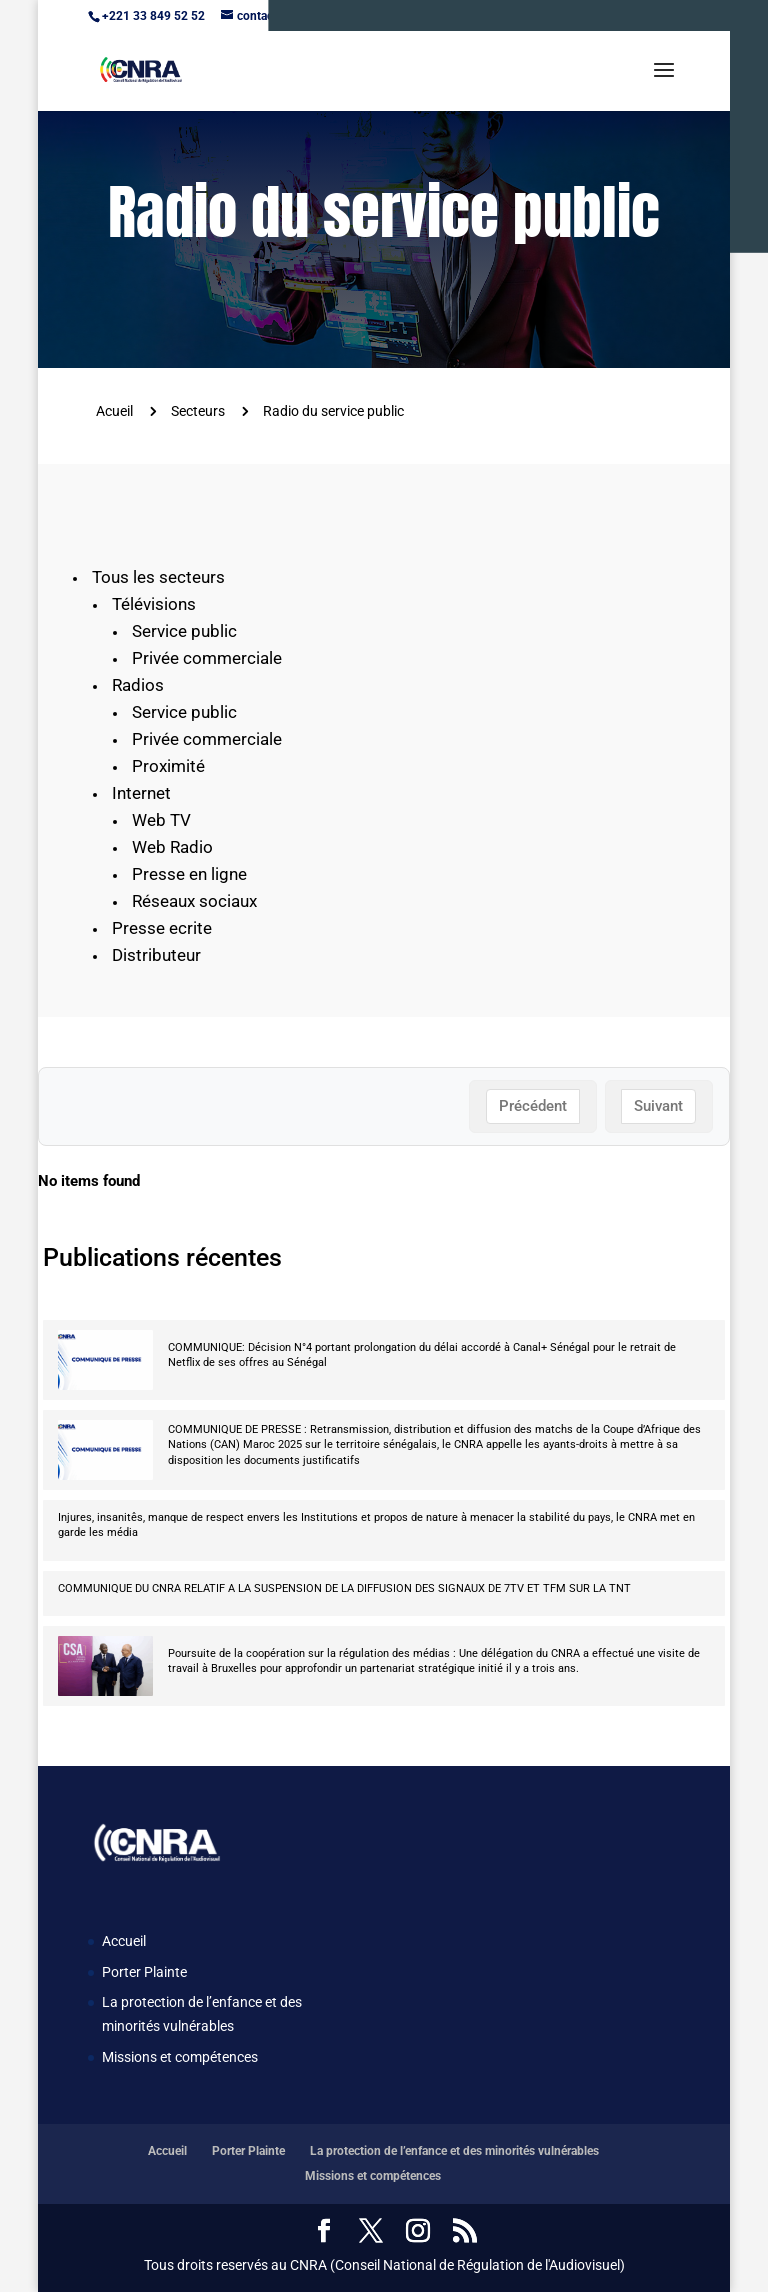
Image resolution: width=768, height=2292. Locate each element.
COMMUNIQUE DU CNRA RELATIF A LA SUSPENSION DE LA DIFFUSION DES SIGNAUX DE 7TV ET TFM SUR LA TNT (344, 1588)
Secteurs (198, 411)
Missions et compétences (180, 2057)
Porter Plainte (144, 1972)
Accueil (124, 1941)
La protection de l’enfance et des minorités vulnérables (454, 2151)
